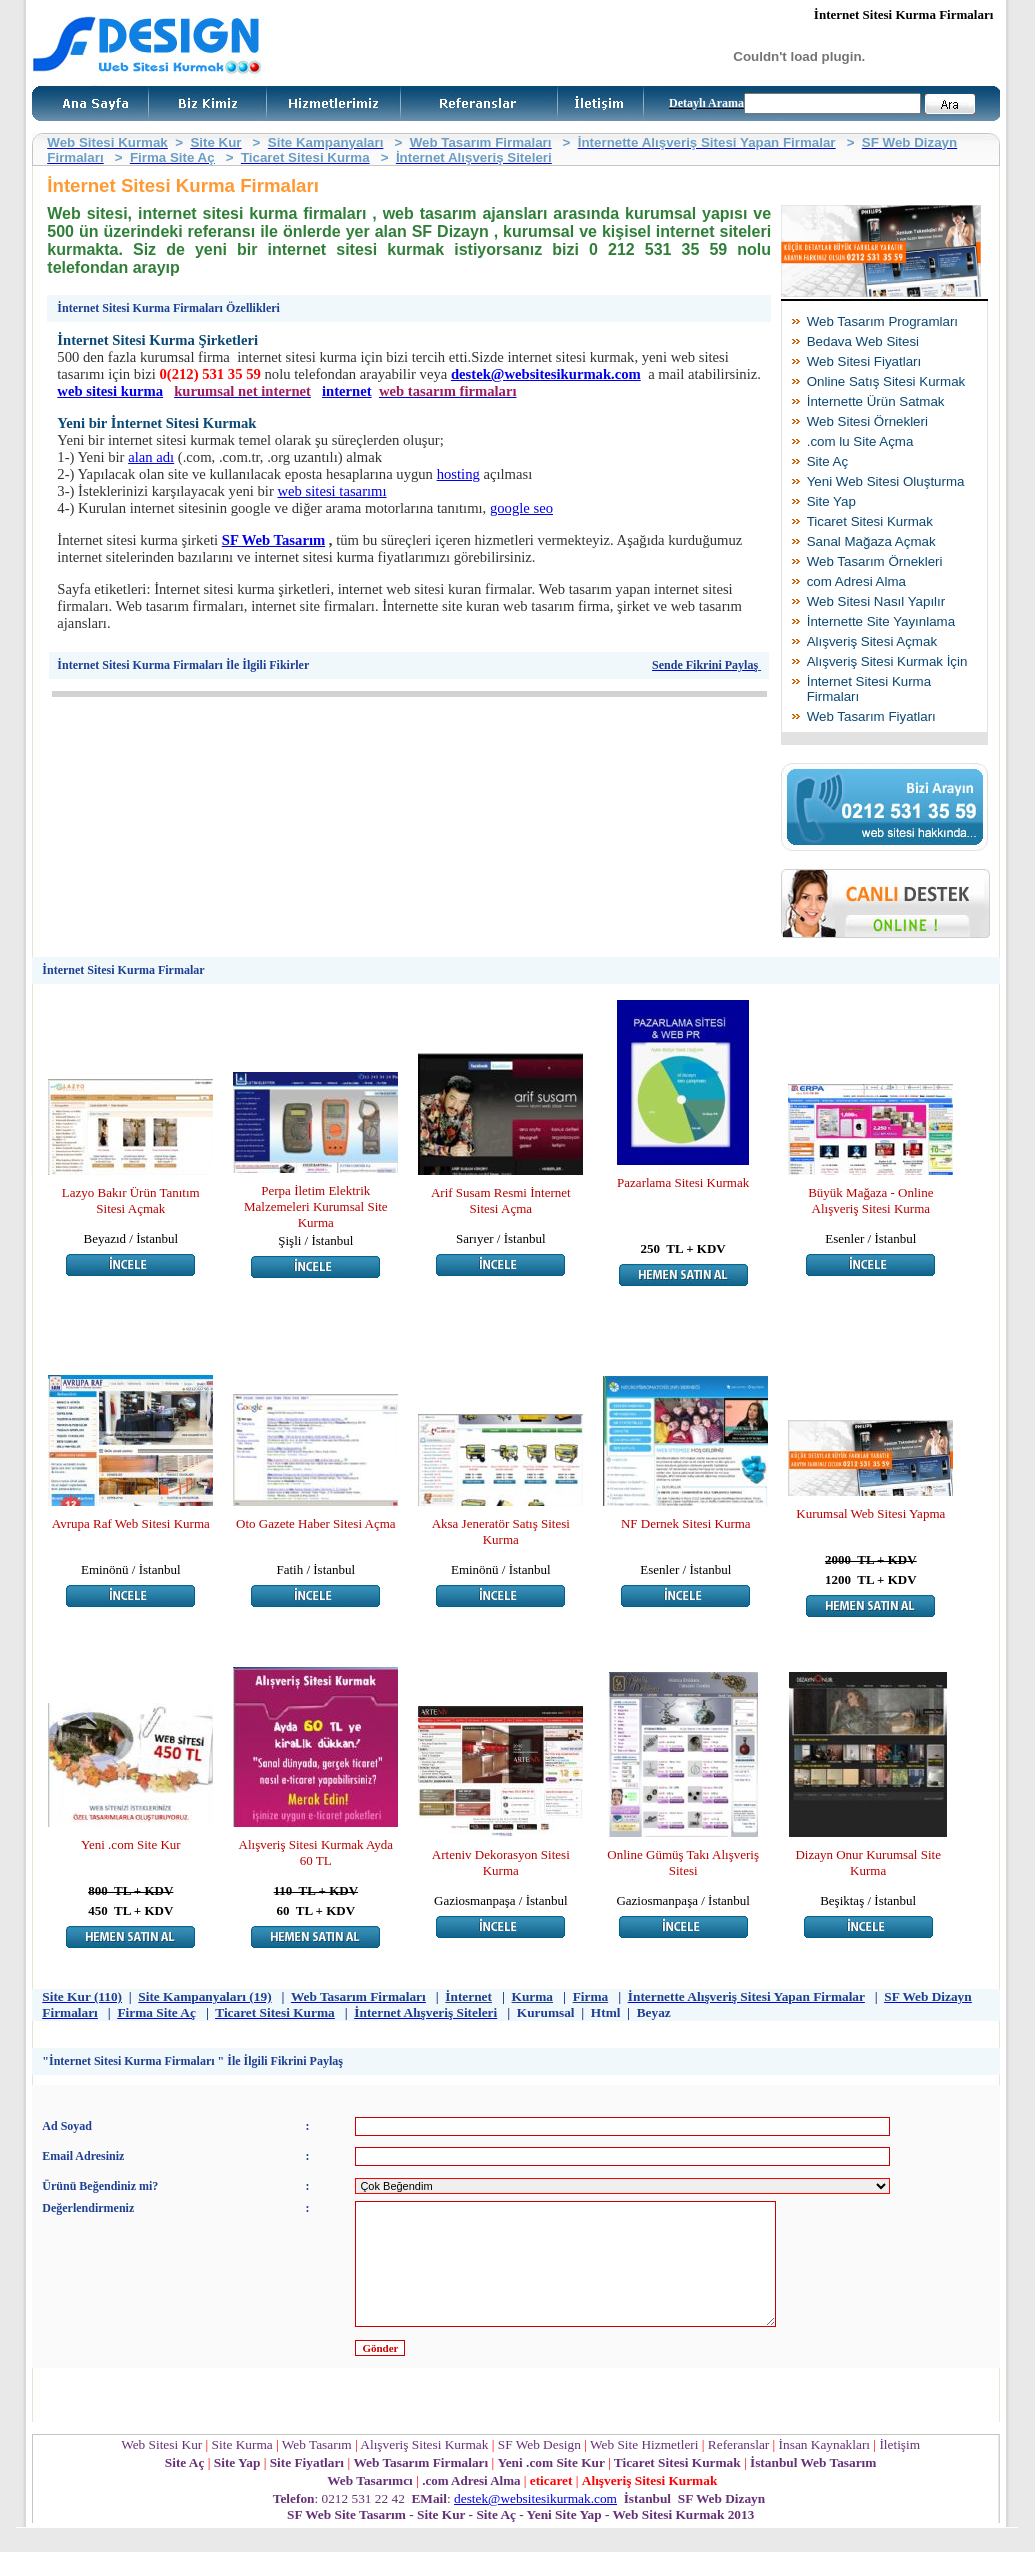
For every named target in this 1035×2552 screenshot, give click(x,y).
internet (347, 391)
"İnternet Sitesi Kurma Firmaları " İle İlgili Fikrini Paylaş (192, 2061)
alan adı (151, 457)
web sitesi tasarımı (331, 491)
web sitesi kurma (110, 391)
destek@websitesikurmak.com (546, 374)
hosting (458, 474)
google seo (521, 508)
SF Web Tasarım (273, 540)
